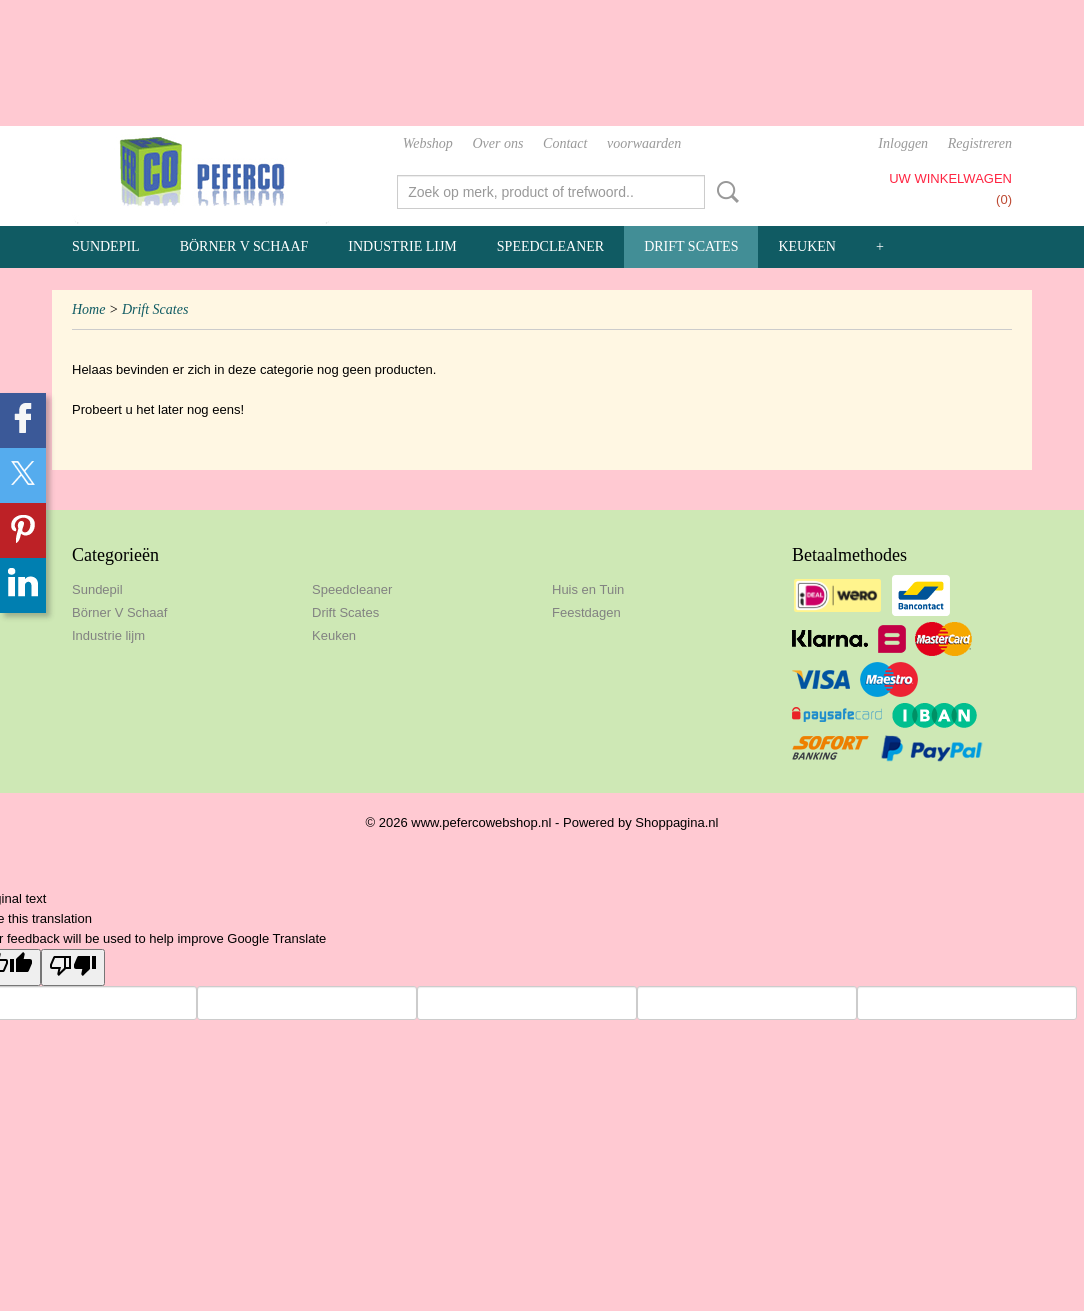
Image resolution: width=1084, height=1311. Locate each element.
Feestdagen (586, 612)
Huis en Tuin (588, 589)
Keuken (807, 246)
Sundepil (106, 246)
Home (88, 309)
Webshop (428, 143)
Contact (565, 143)
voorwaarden (644, 143)
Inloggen (903, 143)
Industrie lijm (402, 246)
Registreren (980, 143)
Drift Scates (691, 246)
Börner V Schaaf (244, 246)
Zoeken (724, 192)
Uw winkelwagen (950, 178)
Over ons (497, 143)
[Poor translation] (73, 967)
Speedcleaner (550, 246)
